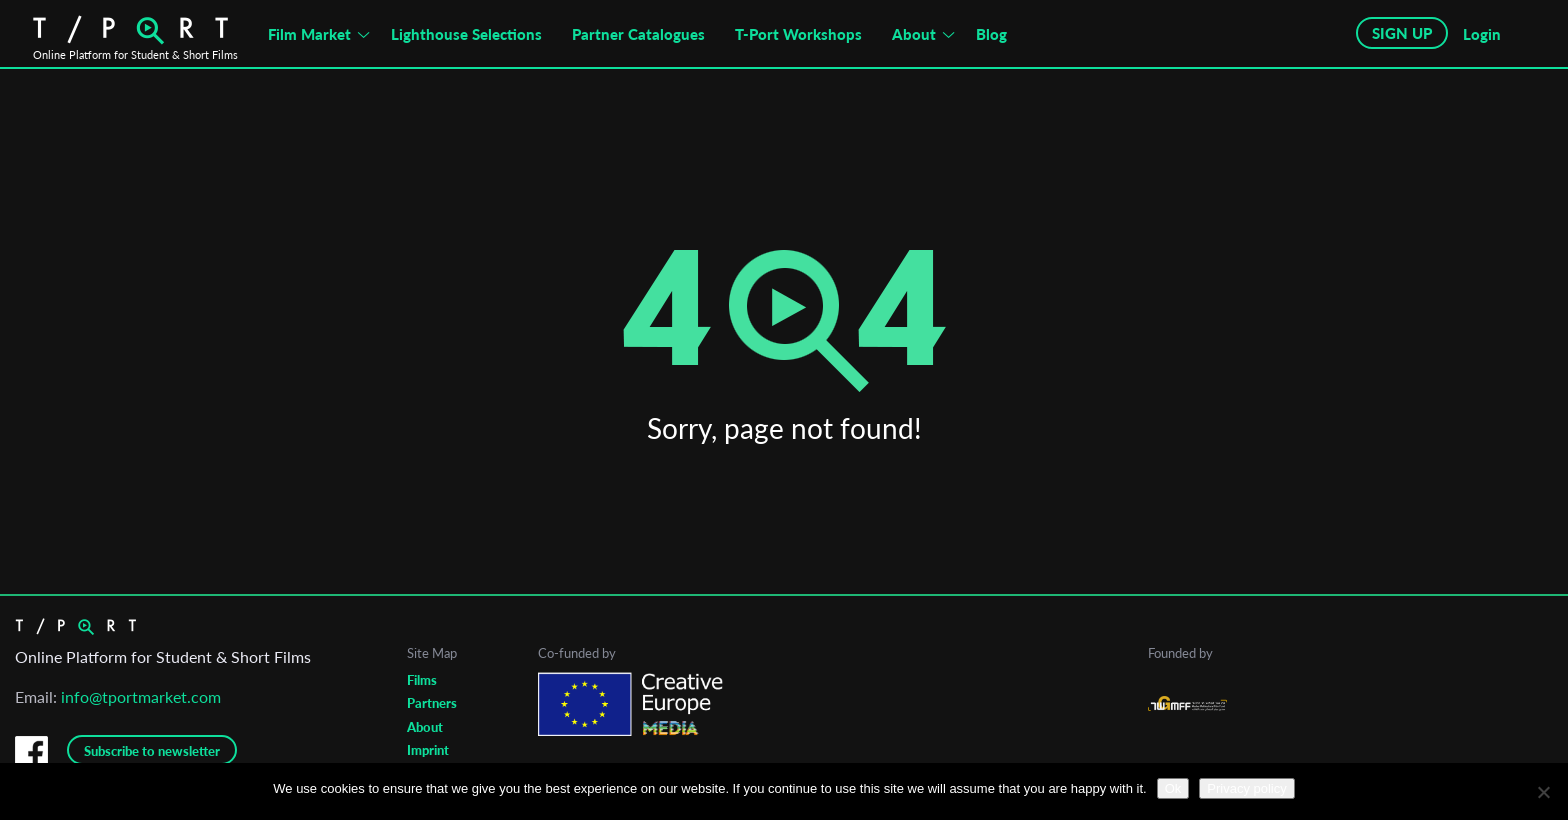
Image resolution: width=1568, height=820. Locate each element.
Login (1482, 34)
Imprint (428, 750)
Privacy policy (1246, 788)
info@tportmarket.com (141, 696)
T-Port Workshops (798, 34)
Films (422, 680)
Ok (1173, 788)
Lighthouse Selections (466, 34)
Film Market (309, 34)
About (914, 34)
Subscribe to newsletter (152, 751)
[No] (1543, 792)
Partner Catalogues (638, 34)
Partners (432, 703)
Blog (991, 34)
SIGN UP (1402, 33)
